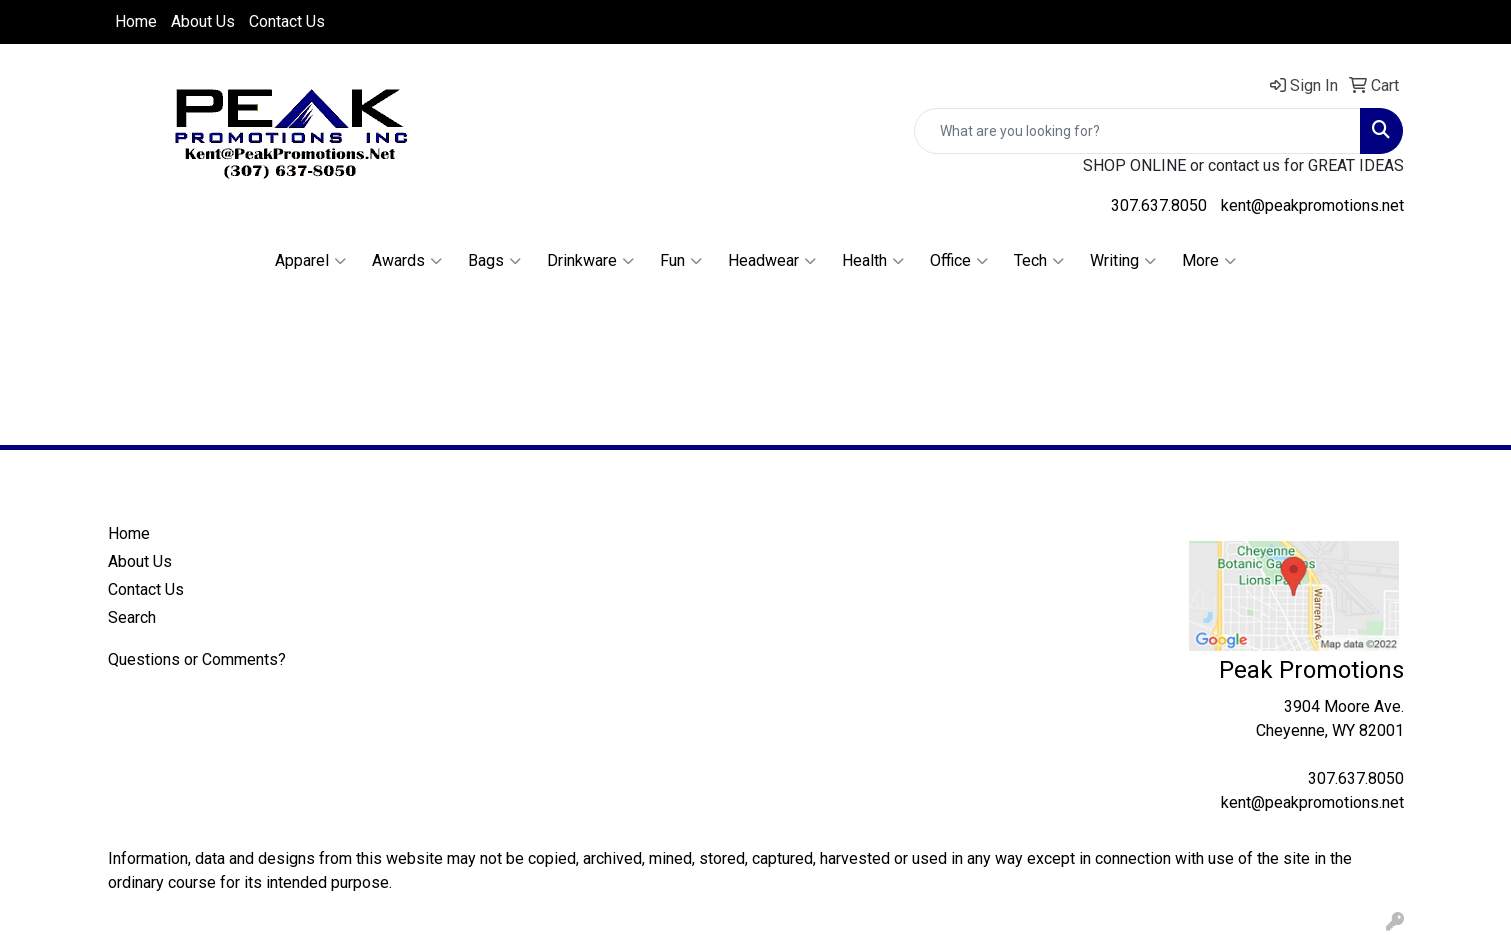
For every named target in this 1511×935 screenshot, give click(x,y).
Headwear (772, 261)
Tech (1039, 261)
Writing (1123, 261)
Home (136, 21)
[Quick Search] (1137, 131)
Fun (681, 261)
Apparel (310, 261)
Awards (407, 261)
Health (873, 261)
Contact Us (287, 21)
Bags (494, 261)
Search (132, 617)
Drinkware (590, 261)
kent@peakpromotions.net (1312, 205)
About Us (203, 21)
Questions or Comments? (197, 659)
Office (959, 261)
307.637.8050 (1159, 205)
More (1209, 261)
